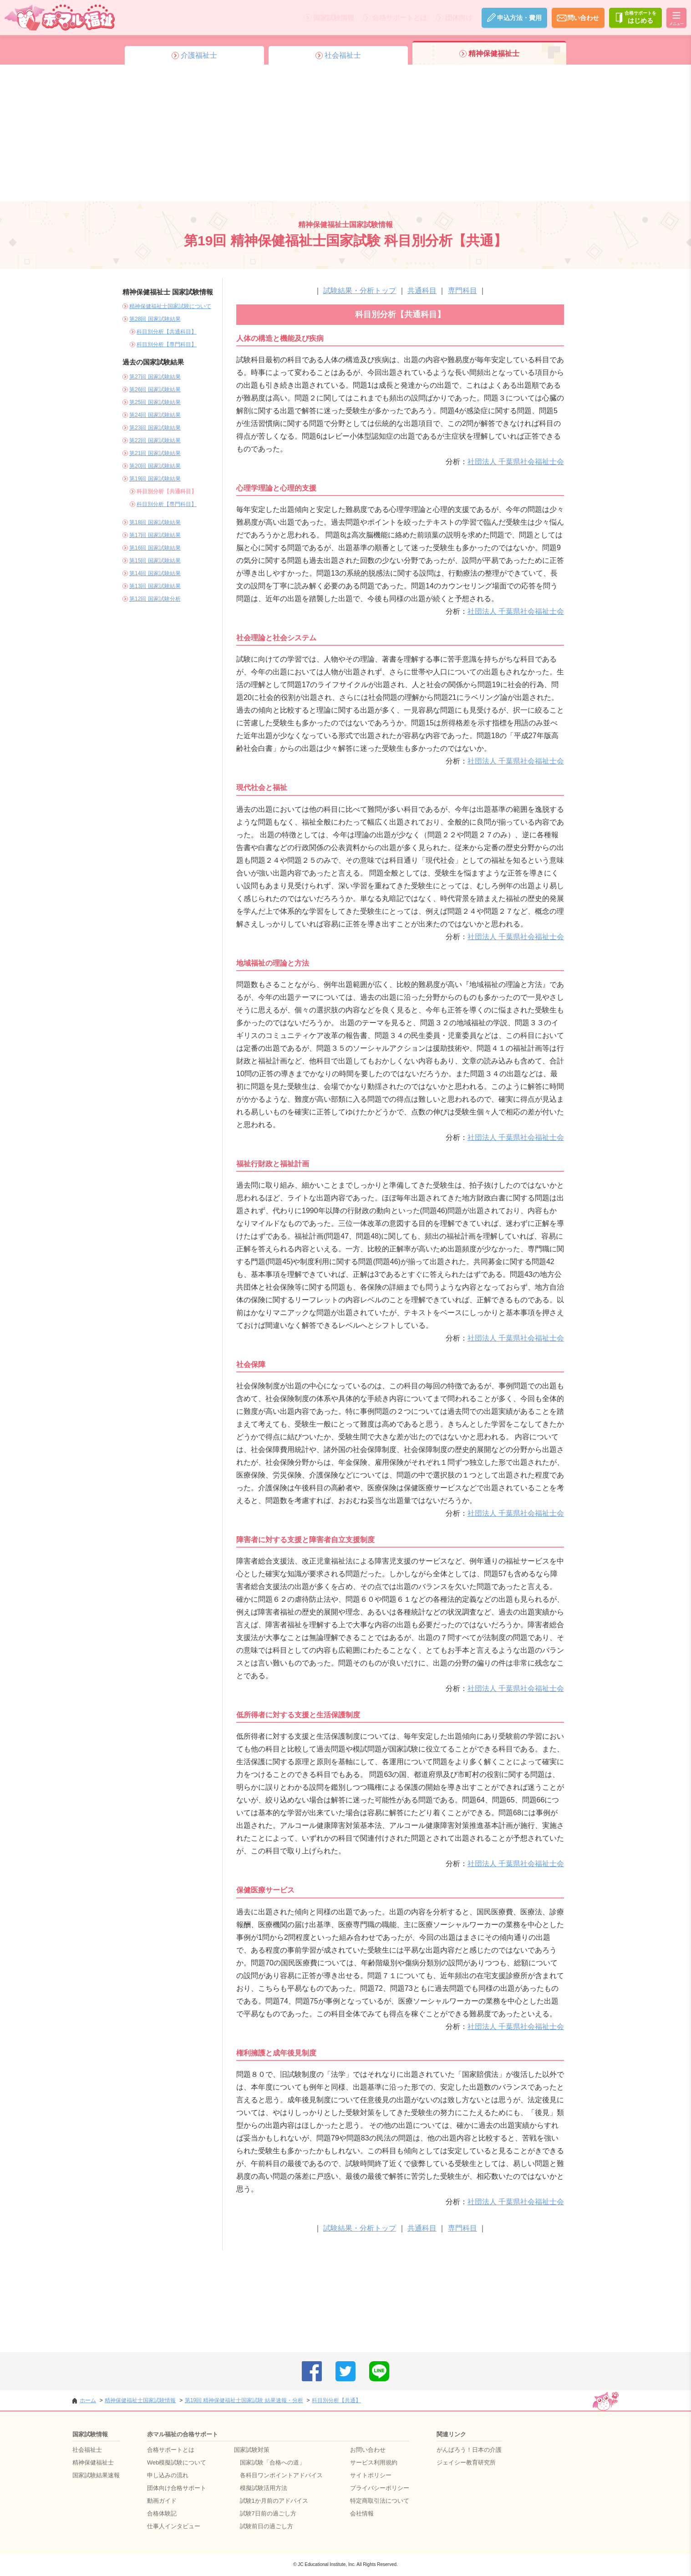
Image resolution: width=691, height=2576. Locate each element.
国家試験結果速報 (96, 2475)
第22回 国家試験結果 (155, 440)
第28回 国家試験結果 (155, 319)
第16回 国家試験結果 (155, 548)
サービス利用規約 (373, 2462)
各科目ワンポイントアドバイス (281, 2475)
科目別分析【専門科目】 (167, 344)
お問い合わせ (368, 2449)
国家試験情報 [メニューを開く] (329, 17)
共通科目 (422, 290)
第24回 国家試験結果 (155, 415)
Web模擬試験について (177, 2462)
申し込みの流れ (167, 2475)
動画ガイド (162, 2500)
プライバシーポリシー (379, 2488)
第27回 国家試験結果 (155, 377)
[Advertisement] (345, 133)
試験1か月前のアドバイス (274, 2500)
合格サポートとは (395, 17)
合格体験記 (162, 2513)
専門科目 (462, 290)
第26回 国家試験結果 (155, 389)
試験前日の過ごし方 (266, 2526)
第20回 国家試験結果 (155, 466)
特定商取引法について (379, 2500)
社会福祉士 (87, 2449)
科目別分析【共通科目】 (167, 332)
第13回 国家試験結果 (155, 586)
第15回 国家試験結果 (155, 560)
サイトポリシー (370, 2475)
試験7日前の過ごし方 (268, 2513)
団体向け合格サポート (176, 2488)
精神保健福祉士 (93, 2462)
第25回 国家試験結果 (155, 402)
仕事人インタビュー (173, 2526)
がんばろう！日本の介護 (469, 2449)
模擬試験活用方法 (263, 2488)
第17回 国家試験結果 (155, 535)
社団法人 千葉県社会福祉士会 (515, 462)
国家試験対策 (251, 2449)
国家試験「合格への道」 (272, 2462)
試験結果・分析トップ (359, 290)
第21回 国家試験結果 (155, 453)
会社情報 (362, 2513)
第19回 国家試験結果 (155, 479)
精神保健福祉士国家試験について (170, 306)
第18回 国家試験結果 (155, 522)
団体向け (454, 17)
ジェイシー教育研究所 (466, 2462)
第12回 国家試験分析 (155, 599)
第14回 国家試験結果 (155, 573)
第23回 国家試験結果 (155, 428)
